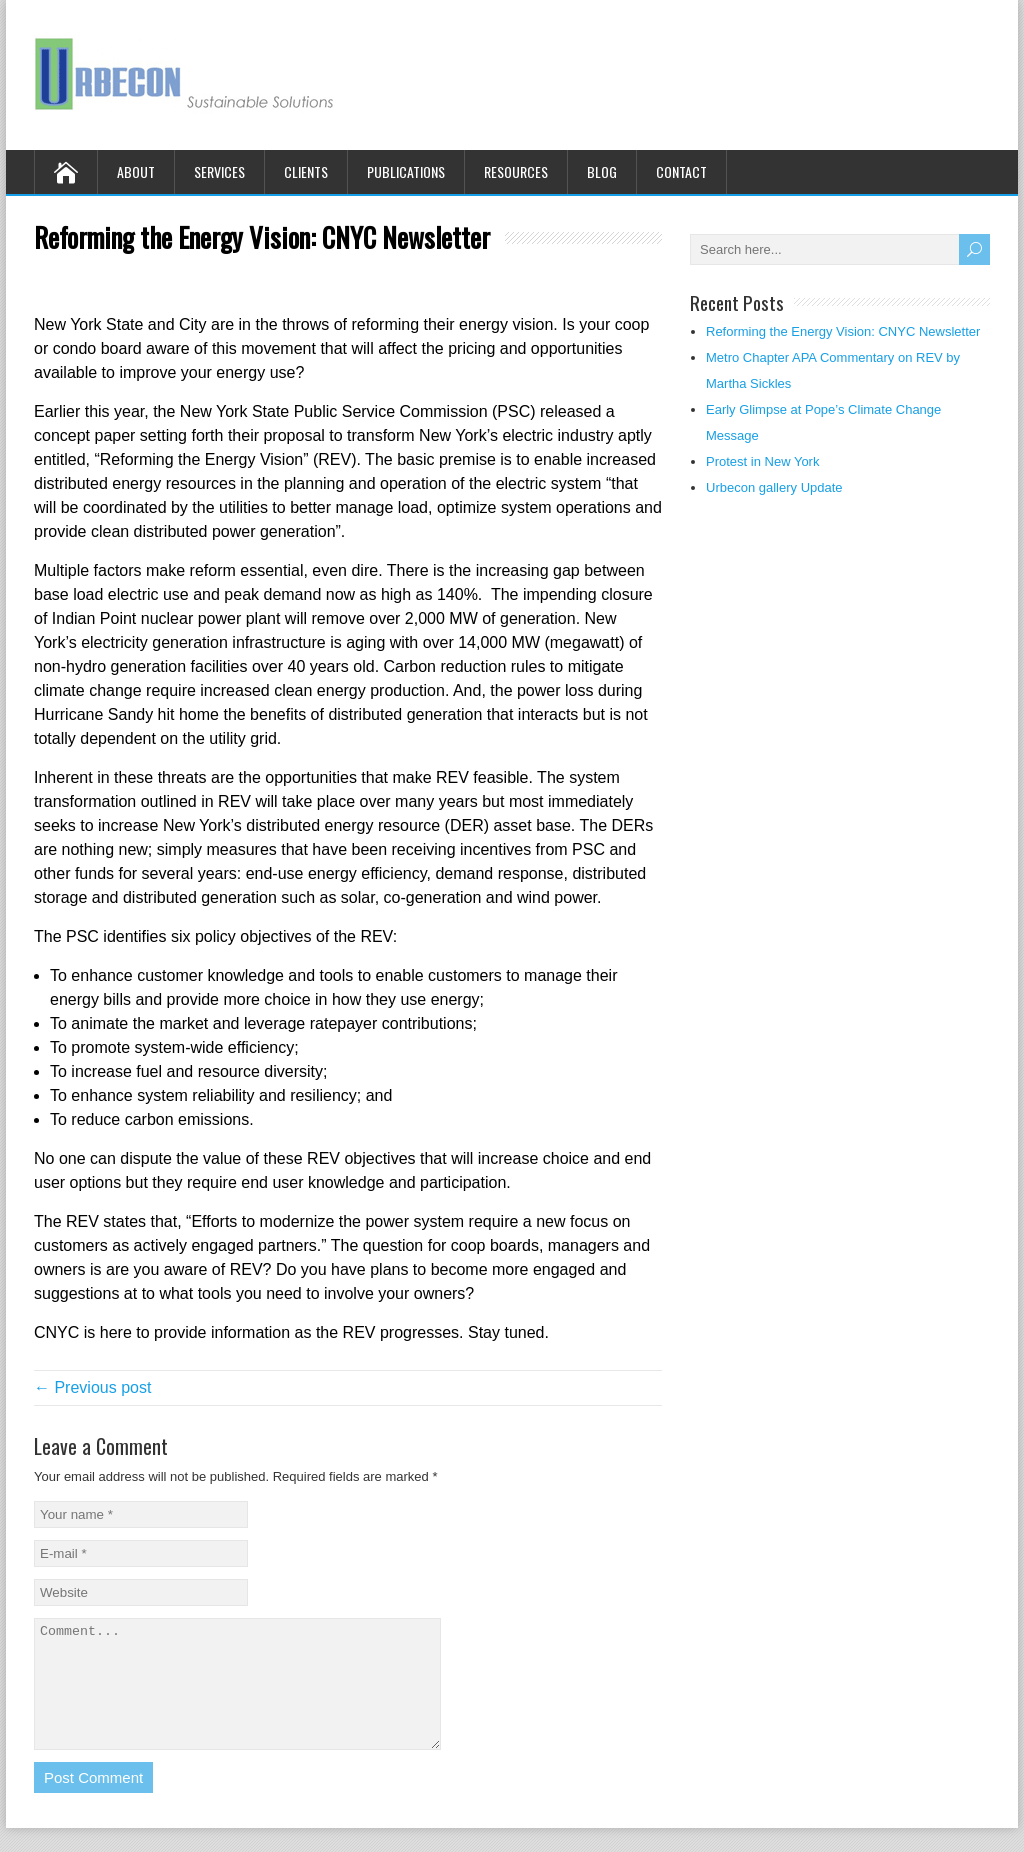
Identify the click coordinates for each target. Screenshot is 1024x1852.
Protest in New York (762, 461)
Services (219, 171)
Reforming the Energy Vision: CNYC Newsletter (843, 331)
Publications (406, 171)
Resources (516, 171)
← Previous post (92, 1387)
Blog (602, 171)
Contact (681, 171)
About (136, 171)
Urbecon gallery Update (774, 487)
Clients (306, 171)
